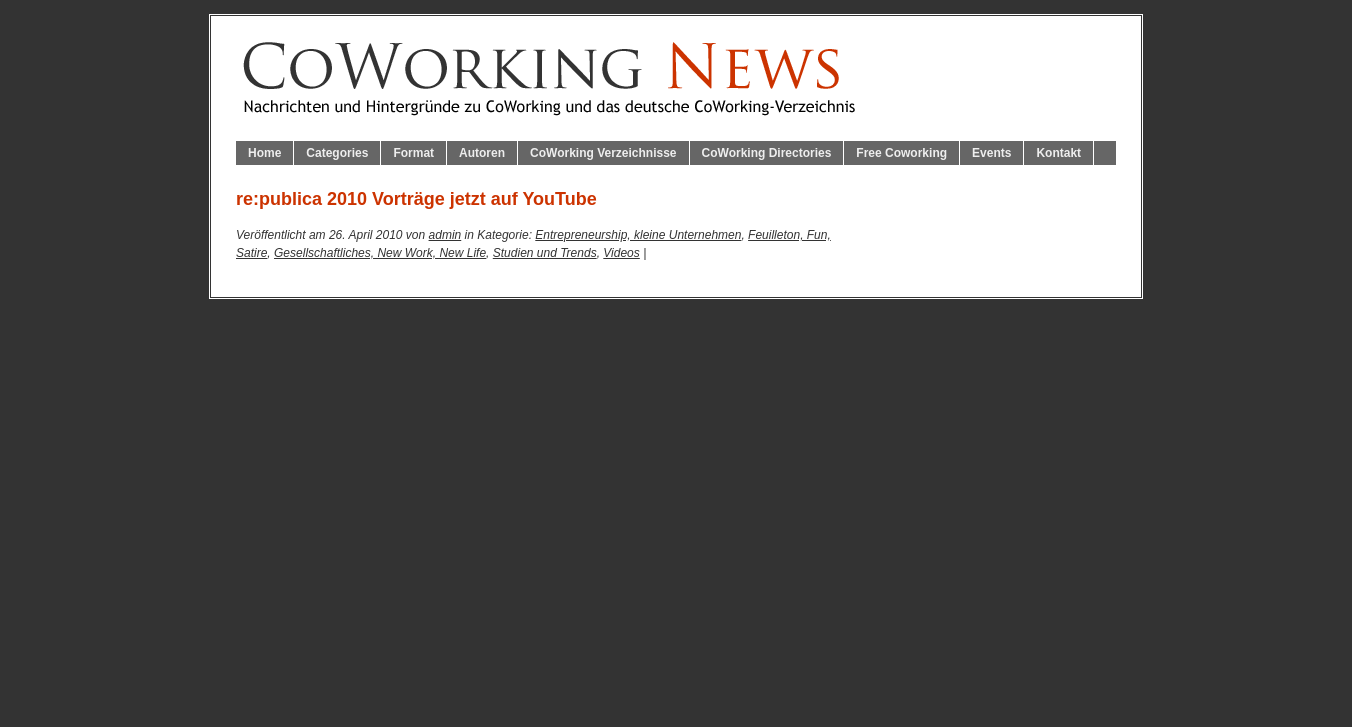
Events (991, 153)
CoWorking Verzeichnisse (603, 153)
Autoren (482, 153)
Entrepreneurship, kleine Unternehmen (638, 235)
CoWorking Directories (767, 153)
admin (445, 235)
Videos (621, 253)
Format (413, 153)
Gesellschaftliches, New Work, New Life (380, 253)
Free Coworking (901, 153)
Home (264, 153)
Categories (337, 153)
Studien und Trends (545, 253)
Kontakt (1058, 153)
